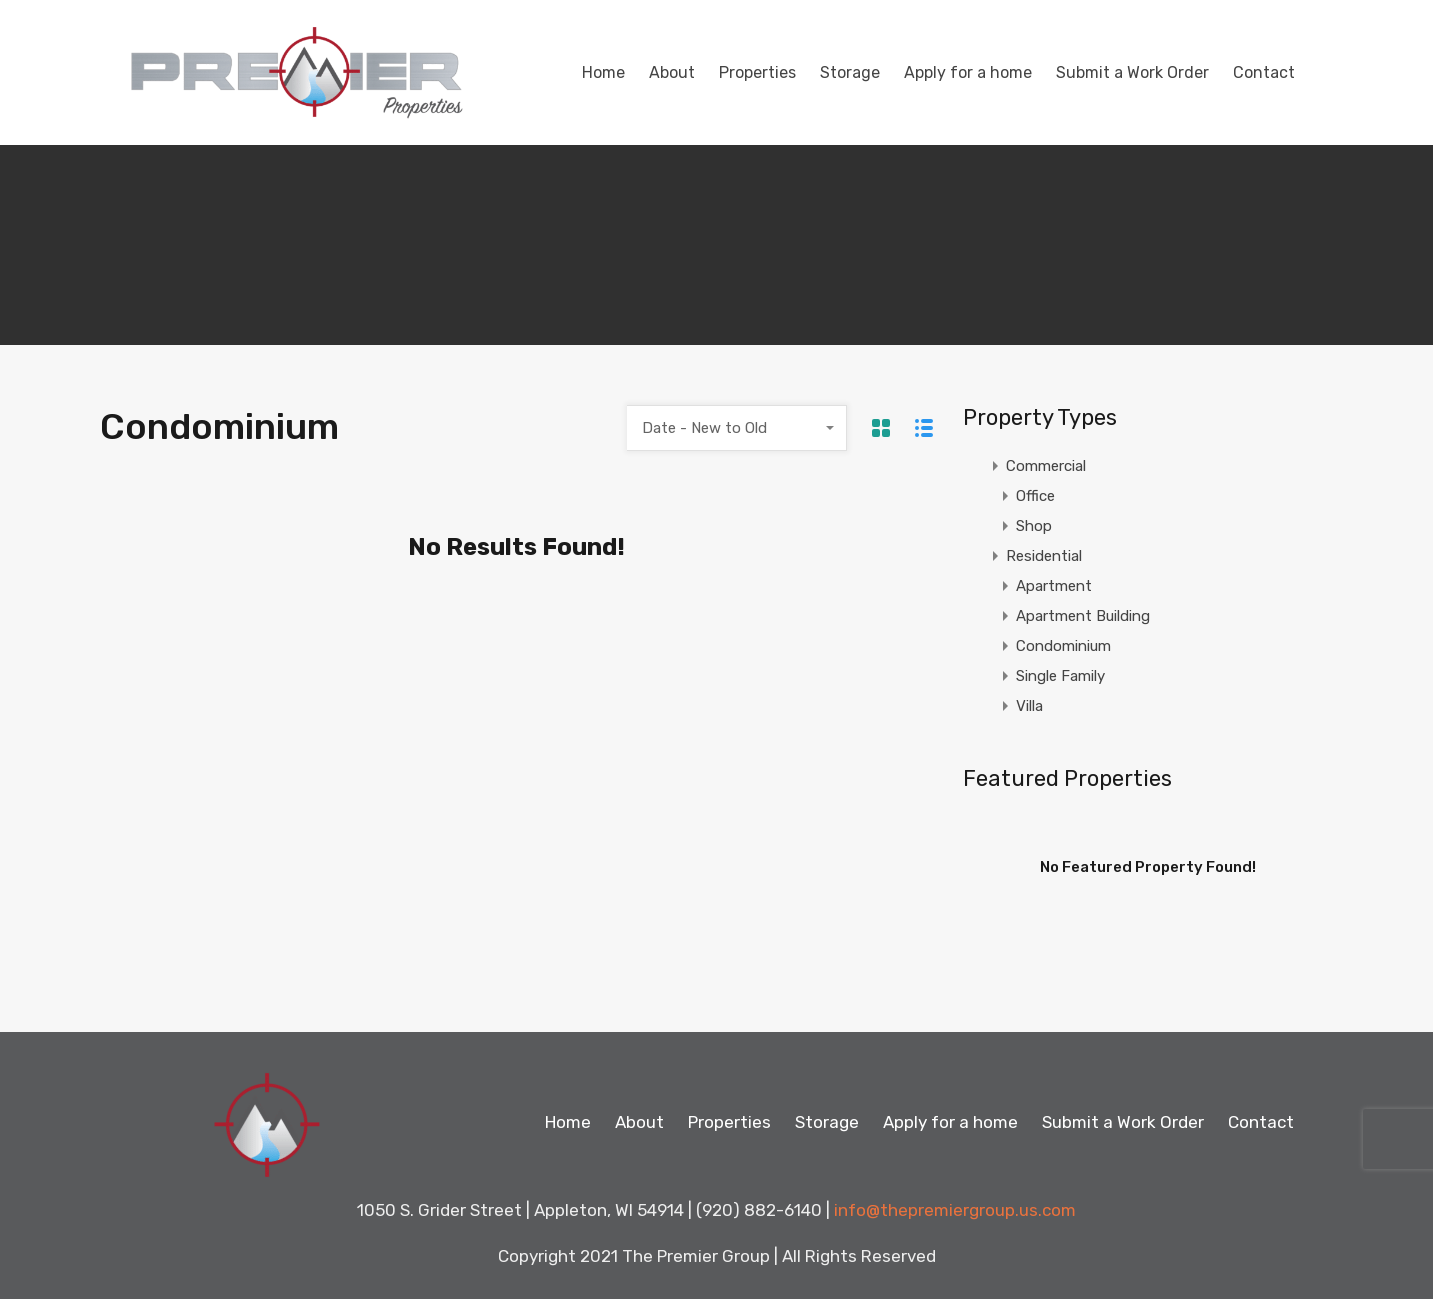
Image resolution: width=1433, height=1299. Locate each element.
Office (1035, 496)
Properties (757, 72)
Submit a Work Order (1132, 72)
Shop (1034, 526)
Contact (1264, 72)
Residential (1044, 556)
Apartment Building (1083, 616)
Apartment (1054, 586)
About (672, 72)
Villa (1029, 706)
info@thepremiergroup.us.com (955, 1210)
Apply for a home (968, 72)
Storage (850, 72)
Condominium (1063, 646)
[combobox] (737, 428)
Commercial (1046, 466)
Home (603, 72)
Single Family (1060, 676)
